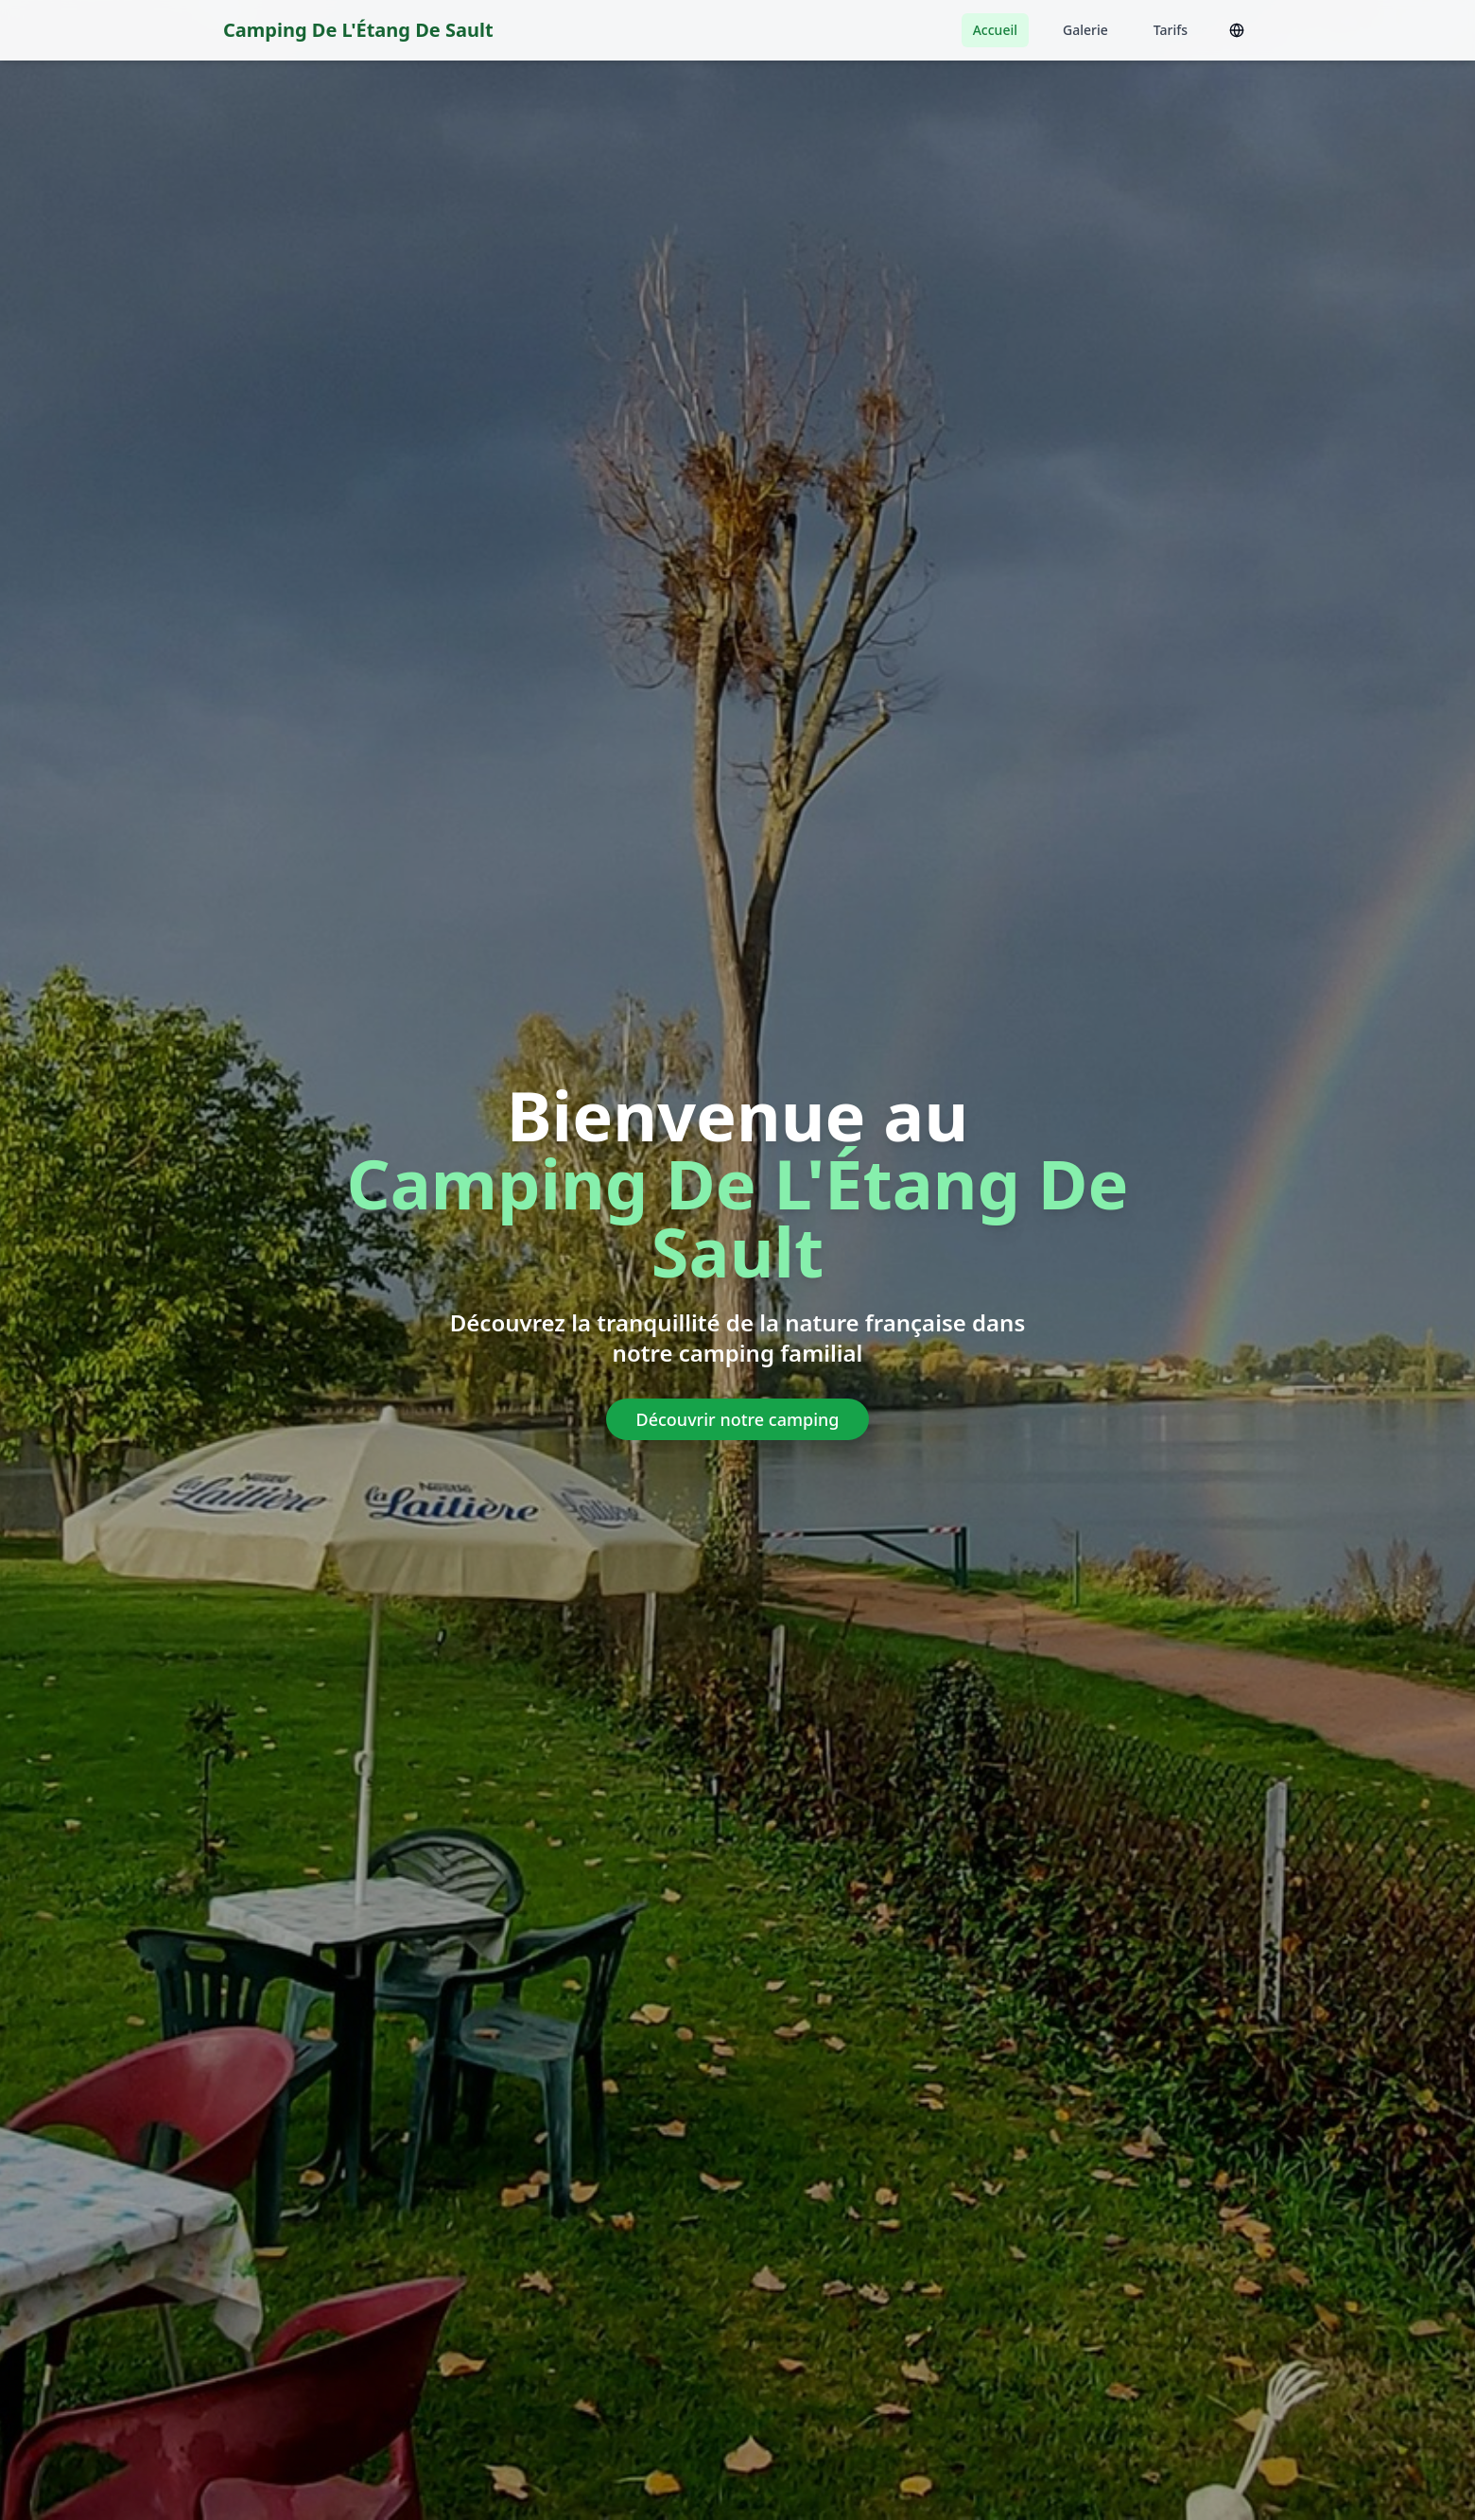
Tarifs (1171, 30)
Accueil (995, 30)
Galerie (1085, 30)
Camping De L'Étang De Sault (358, 30)
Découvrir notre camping (738, 1419)
